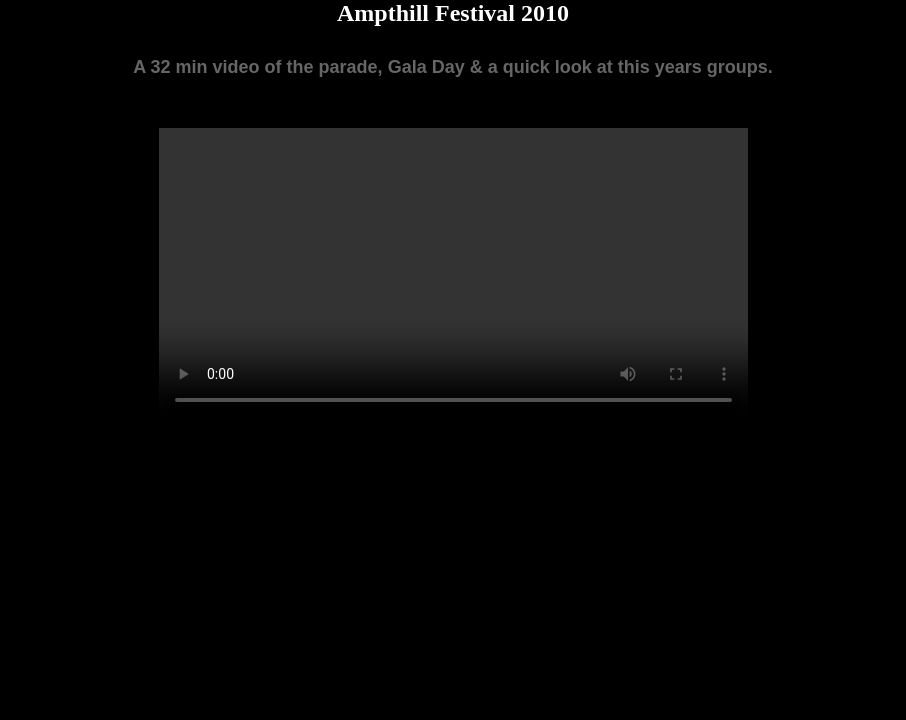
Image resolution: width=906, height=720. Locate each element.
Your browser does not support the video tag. (453, 275)
